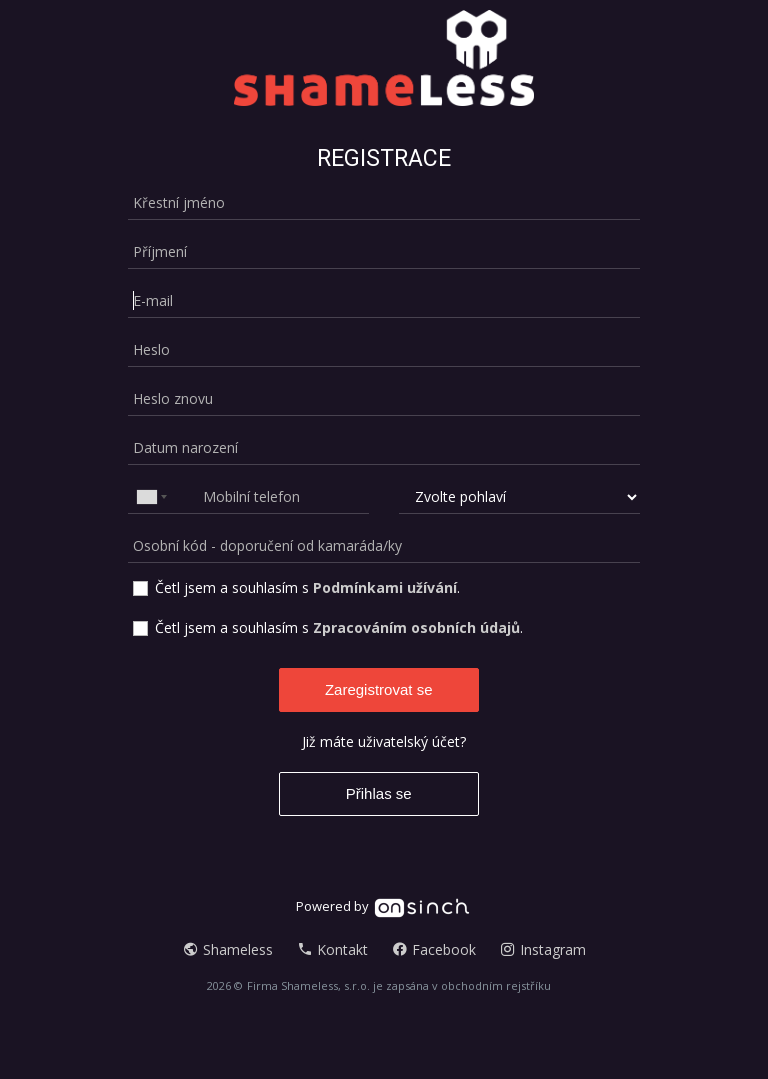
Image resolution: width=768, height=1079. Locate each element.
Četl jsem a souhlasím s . (307, 587)
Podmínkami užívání (385, 587)
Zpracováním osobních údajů (416, 627)
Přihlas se (379, 793)
